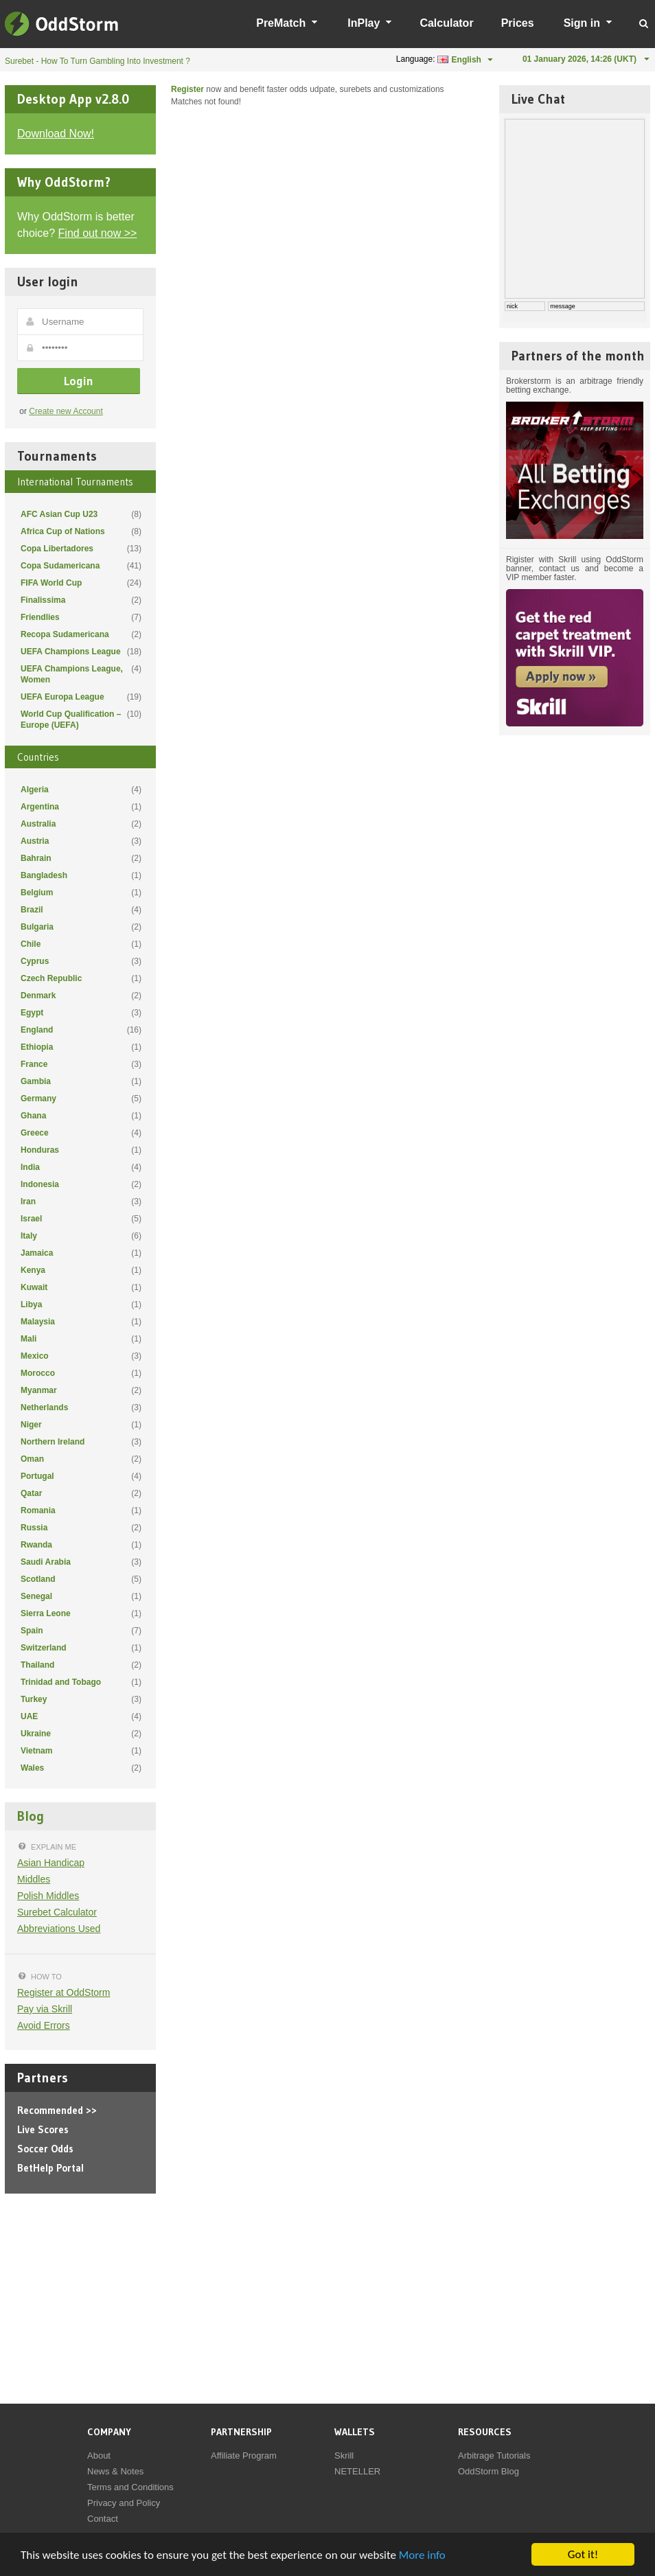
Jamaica (81, 1252)
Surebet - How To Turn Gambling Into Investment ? (97, 61)
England (81, 1029)
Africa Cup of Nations (81, 531)
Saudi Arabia (81, 1561)
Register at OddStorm (63, 1992)
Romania (81, 1510)
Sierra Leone (81, 1613)
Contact (102, 2519)
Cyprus (81, 961)
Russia (81, 1527)
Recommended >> (57, 2110)
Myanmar (81, 1390)
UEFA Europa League (81, 696)
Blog (30, 1816)
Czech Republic (81, 978)
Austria (81, 841)
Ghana (81, 1115)
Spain (81, 1630)
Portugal (81, 1476)
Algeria (81, 789)
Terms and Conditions (130, 2487)
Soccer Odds (45, 2148)
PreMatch (281, 23)
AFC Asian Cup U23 (81, 514)
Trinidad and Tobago (81, 1682)
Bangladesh (81, 875)
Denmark (81, 995)
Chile (81, 944)
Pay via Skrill (44, 2008)
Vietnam (81, 1750)
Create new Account (65, 411)
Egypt (81, 1012)
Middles (33, 1879)
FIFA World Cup (81, 582)
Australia (81, 823)
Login (78, 380)
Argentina (81, 806)
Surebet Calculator (57, 1912)
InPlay (363, 23)
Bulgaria (81, 926)
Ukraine (81, 1733)
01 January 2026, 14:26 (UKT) (579, 59)
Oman (81, 1458)
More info (422, 2555)
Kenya (81, 1270)
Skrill (344, 2455)
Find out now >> (97, 233)
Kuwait (81, 1287)
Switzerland (81, 1647)
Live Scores (43, 2129)
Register (187, 89)
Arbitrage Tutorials (494, 2455)
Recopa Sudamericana (81, 634)
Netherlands (81, 1407)
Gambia (81, 1081)
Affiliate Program (244, 2455)
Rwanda (81, 1544)
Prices (517, 23)
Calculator (446, 23)
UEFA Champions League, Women (81, 674)
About (99, 2455)
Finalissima (81, 600)
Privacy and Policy (123, 2503)
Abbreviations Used (58, 1928)
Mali (81, 1338)
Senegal (81, 1596)
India (81, 1167)
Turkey (81, 1699)
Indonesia (81, 1184)
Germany (81, 1098)
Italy (81, 1235)
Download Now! (55, 133)
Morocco (81, 1373)
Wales (81, 1767)
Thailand (81, 1664)
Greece (81, 1132)
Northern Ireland (81, 1441)
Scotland (81, 1579)
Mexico (81, 1355)
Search (644, 23)
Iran (81, 1201)
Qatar (81, 1493)
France (81, 1064)
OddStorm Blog (488, 2471)
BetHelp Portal (50, 2167)
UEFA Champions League (81, 651)
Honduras (81, 1150)
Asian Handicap (50, 1862)
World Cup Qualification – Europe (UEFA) (81, 719)
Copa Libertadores (81, 548)
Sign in (582, 23)
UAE (81, 1716)
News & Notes (115, 2471)
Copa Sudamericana (81, 565)
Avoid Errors (43, 2025)
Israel (81, 1218)
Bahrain (81, 858)
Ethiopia (81, 1047)
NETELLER (357, 2471)
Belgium (81, 892)
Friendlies (81, 617)
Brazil (81, 909)
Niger (81, 1424)
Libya (81, 1304)
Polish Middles (48, 1895)
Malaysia (81, 1321)
